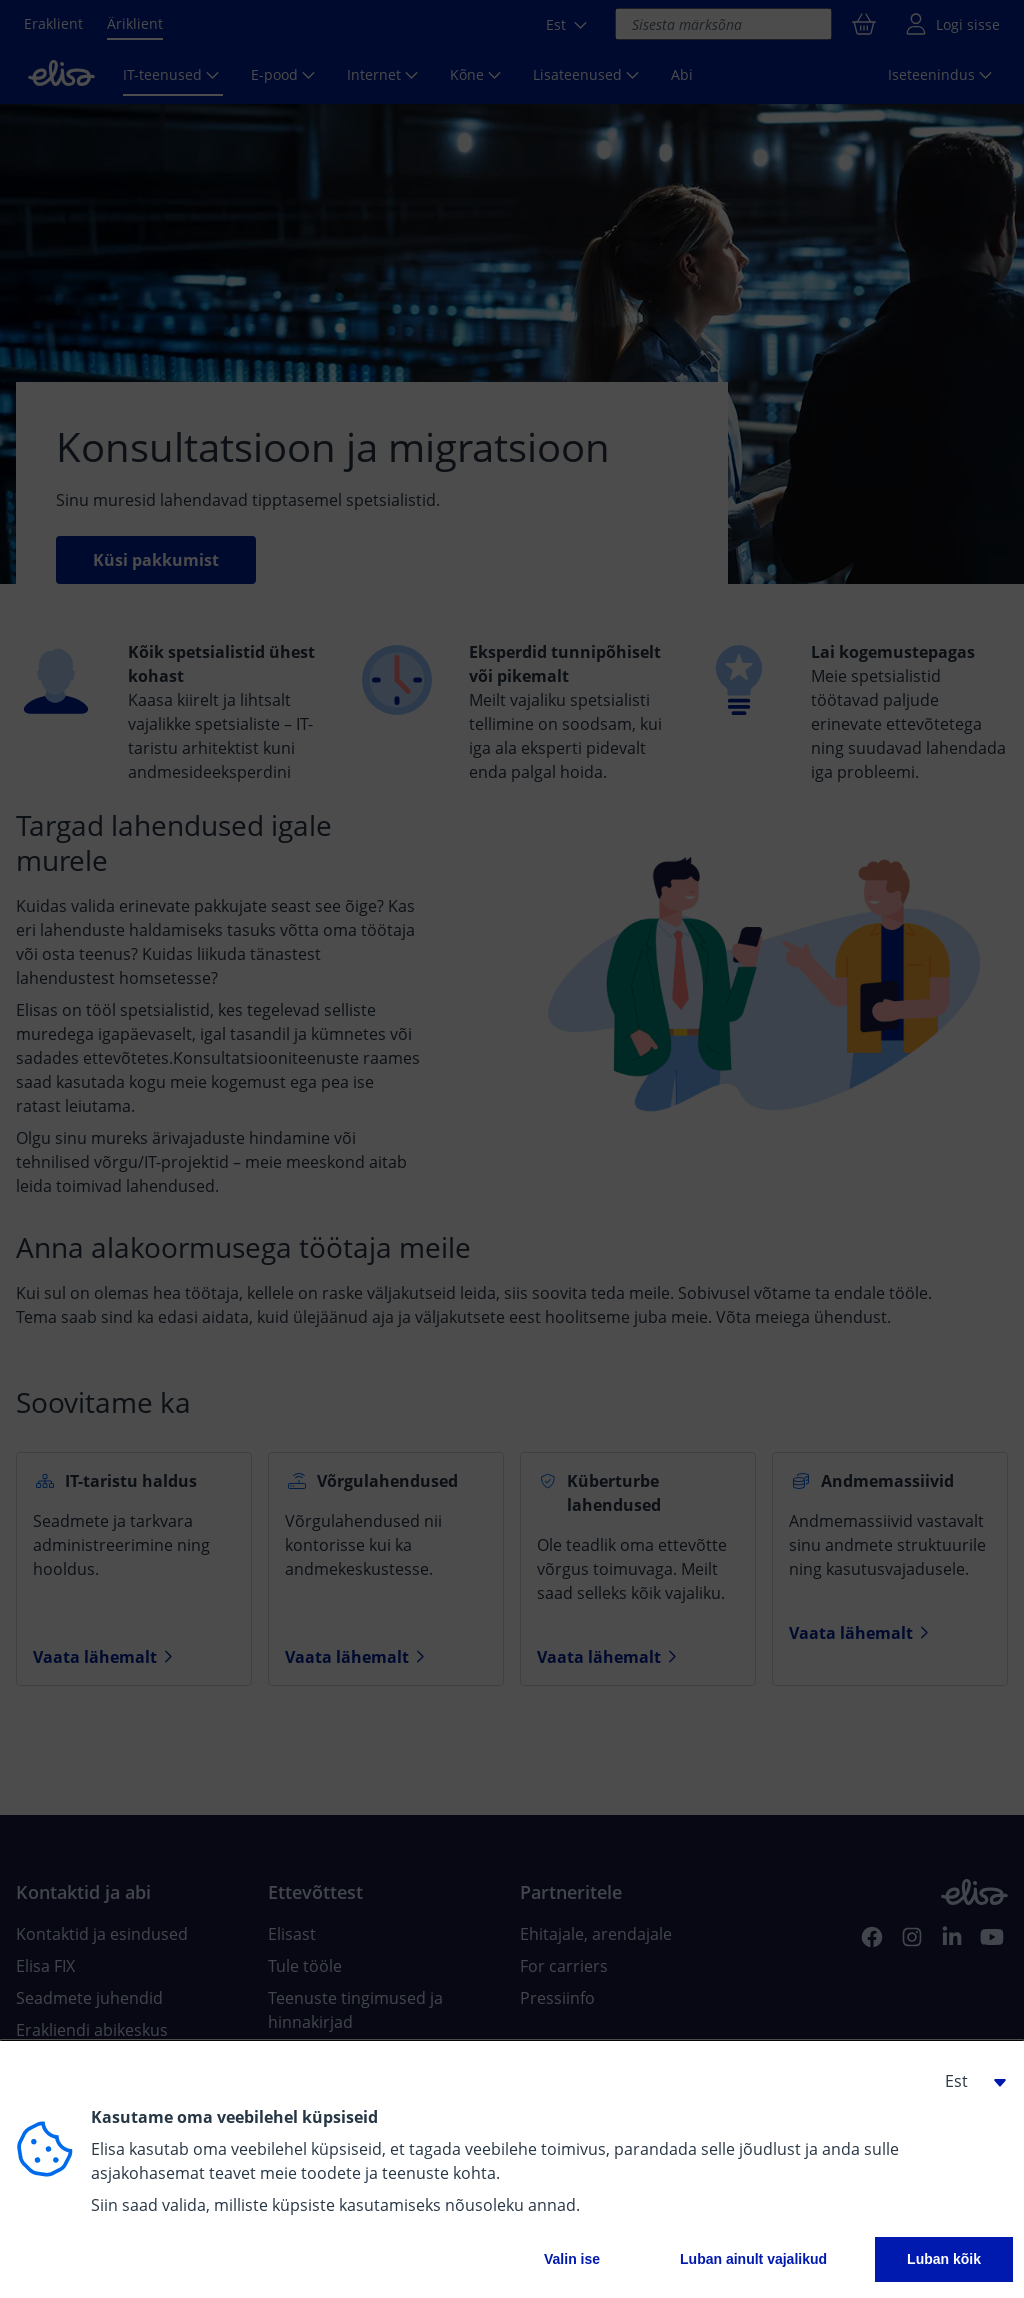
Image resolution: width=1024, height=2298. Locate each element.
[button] (968, 2081)
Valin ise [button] (572, 2259)
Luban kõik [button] (944, 2259)
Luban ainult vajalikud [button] (753, 2259)
